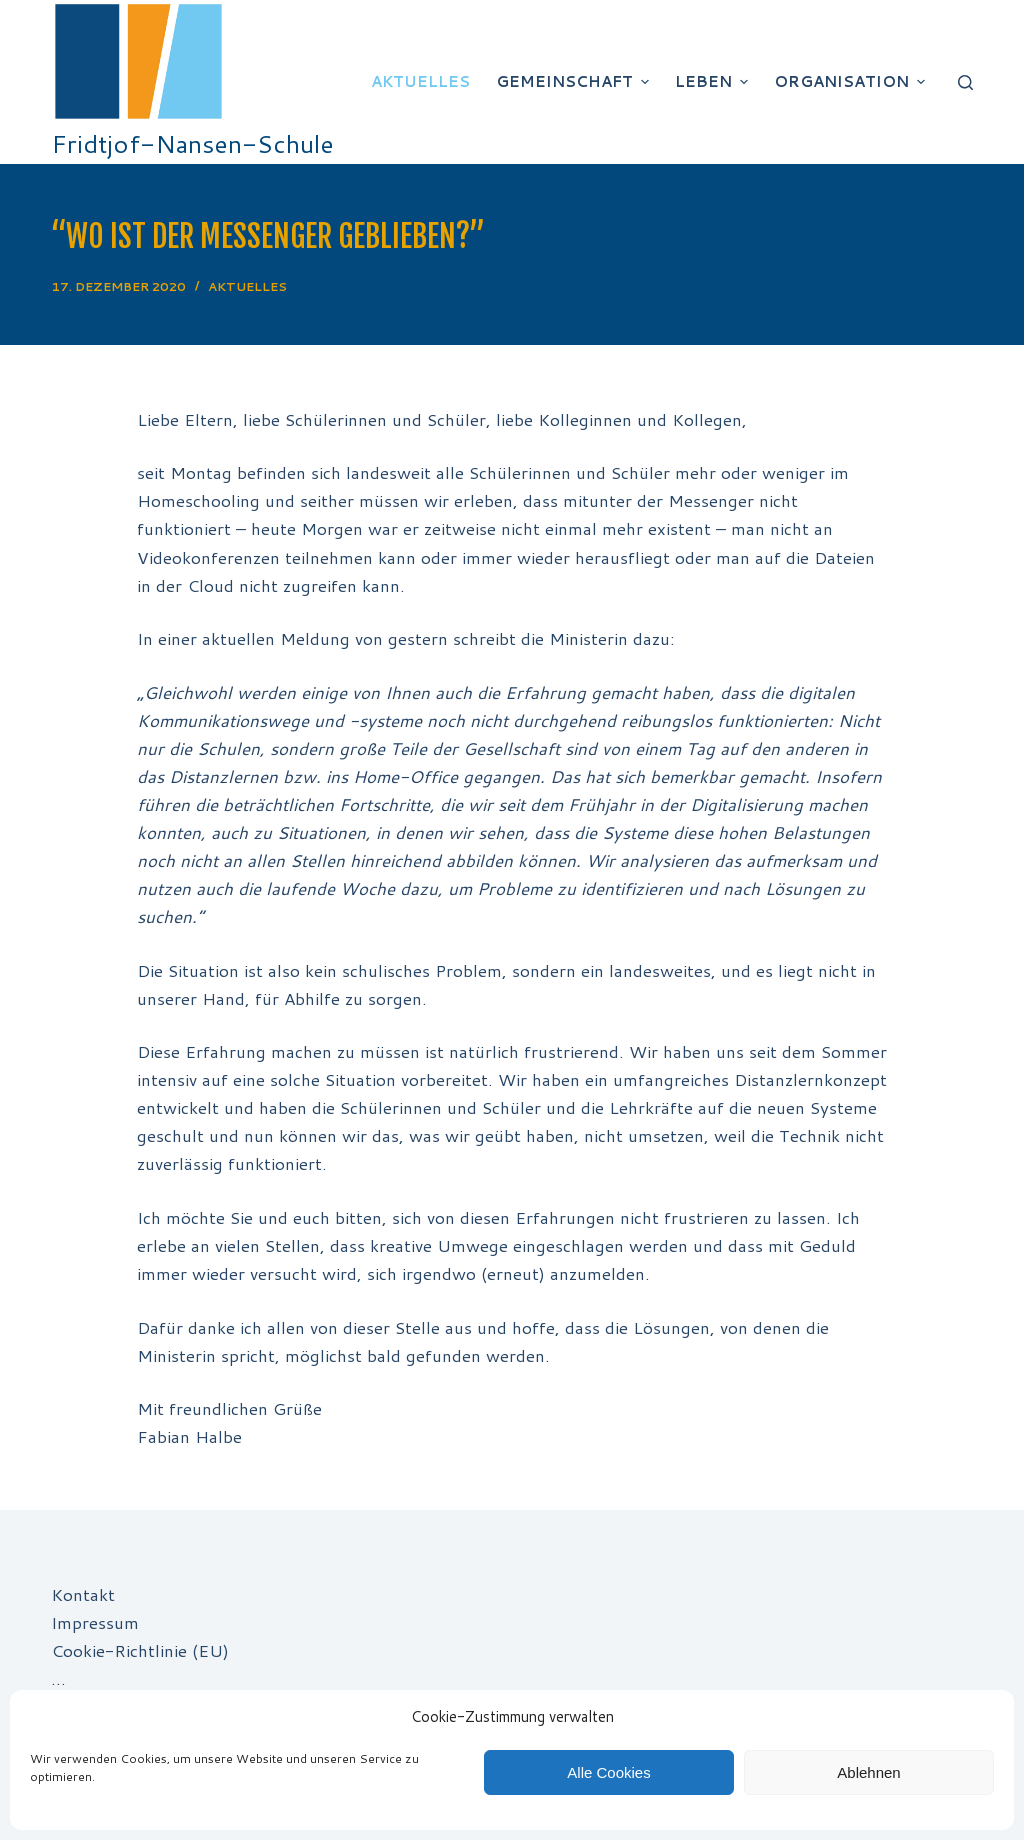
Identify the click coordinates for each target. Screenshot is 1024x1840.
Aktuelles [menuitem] (420, 81)
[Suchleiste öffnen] (965, 82)
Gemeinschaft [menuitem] (575, 81)
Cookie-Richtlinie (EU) (140, 1650)
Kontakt (83, 1594)
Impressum (95, 1622)
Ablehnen (868, 1772)
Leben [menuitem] (714, 81)
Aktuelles (247, 286)
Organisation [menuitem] (852, 81)
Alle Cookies (608, 1772)
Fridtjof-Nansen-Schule (192, 143)
